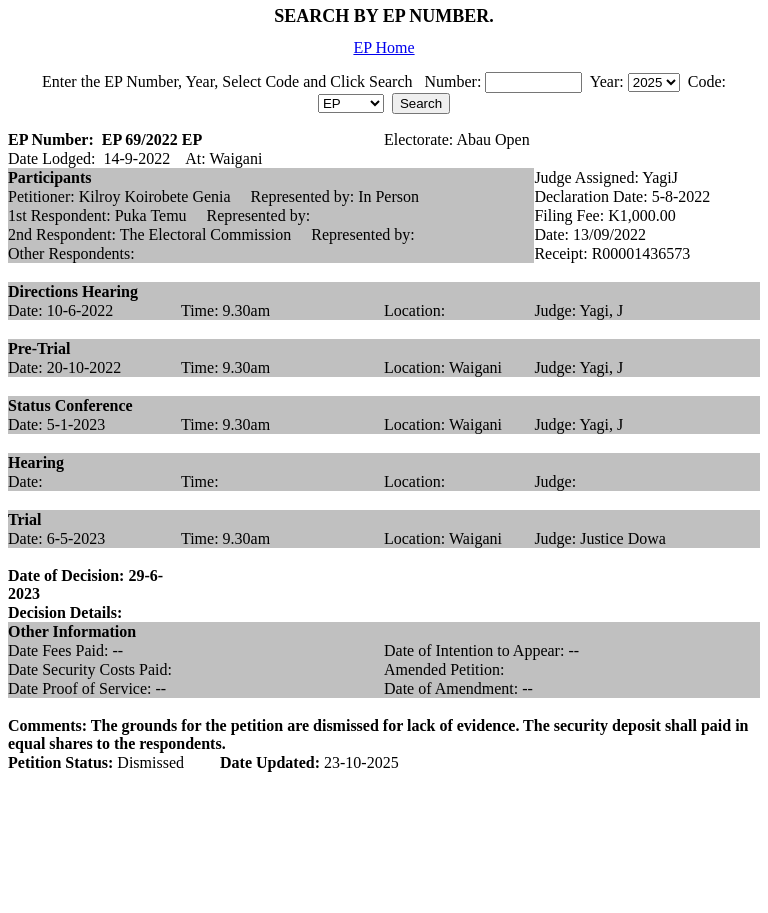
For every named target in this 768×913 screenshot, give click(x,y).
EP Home (383, 47)
